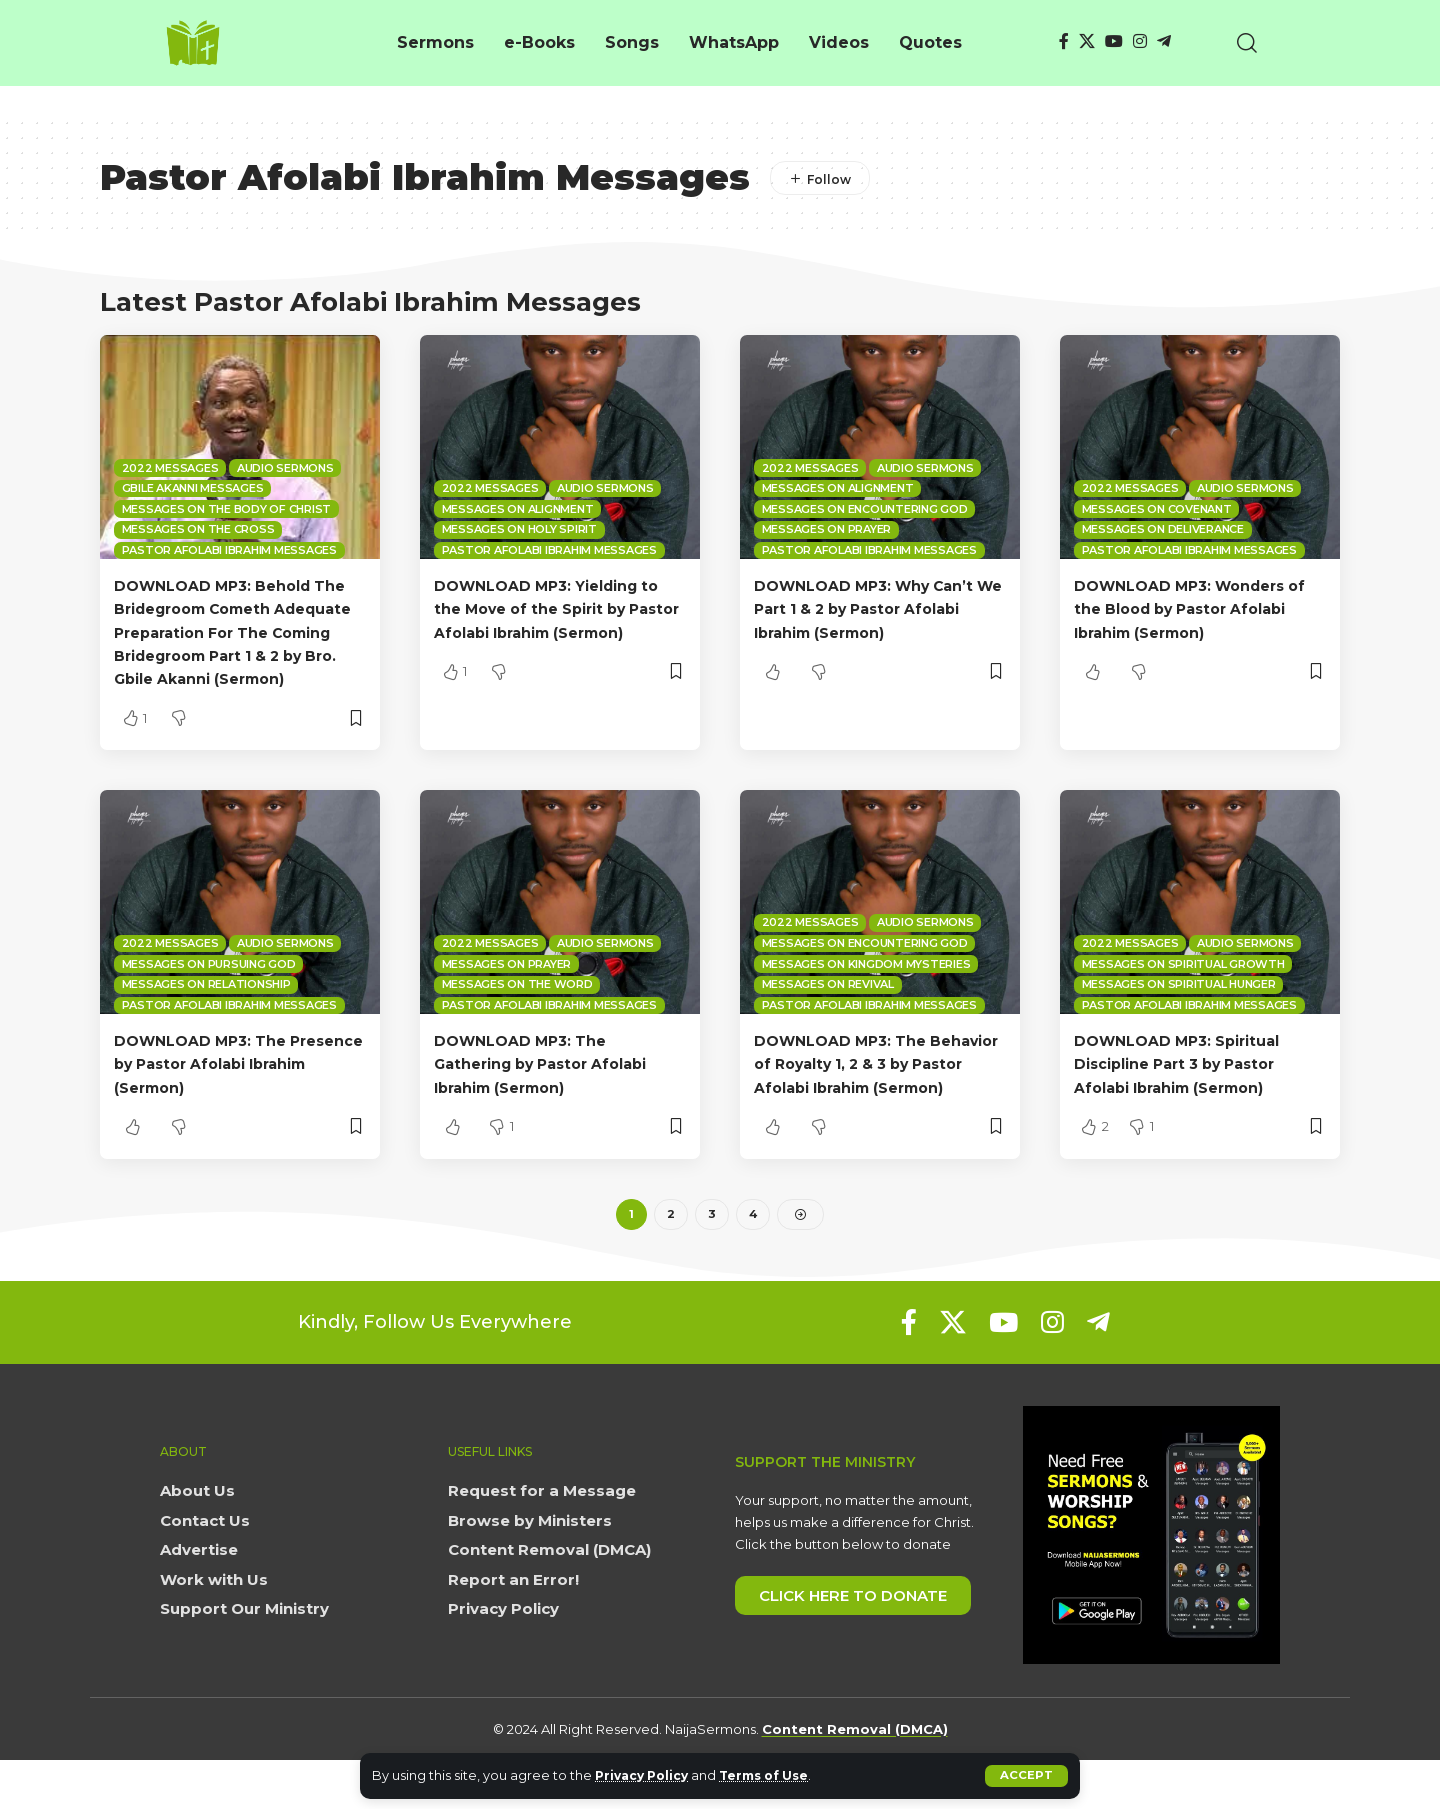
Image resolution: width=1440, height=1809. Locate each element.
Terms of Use (775, 1775)
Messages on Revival (828, 1007)
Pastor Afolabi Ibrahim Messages (229, 550)
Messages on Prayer (827, 529)
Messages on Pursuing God (209, 987)
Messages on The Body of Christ (227, 509)
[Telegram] (1164, 41)
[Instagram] (1140, 41)
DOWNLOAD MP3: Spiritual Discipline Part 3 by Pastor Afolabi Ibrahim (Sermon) (1188, 1086)
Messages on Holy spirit (519, 529)
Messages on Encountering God (865, 509)
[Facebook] (1064, 41)
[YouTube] (1114, 41)
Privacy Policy (645, 1775)
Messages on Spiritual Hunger (1179, 1007)
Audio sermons (285, 468)
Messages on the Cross (198, 529)
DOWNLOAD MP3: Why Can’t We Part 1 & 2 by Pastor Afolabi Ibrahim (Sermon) (877, 608)
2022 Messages (170, 468)
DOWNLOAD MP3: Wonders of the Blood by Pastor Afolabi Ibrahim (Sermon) (1192, 608)
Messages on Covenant (1157, 509)
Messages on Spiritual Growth (1183, 987)
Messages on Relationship (206, 1007)
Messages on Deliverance (1163, 529)
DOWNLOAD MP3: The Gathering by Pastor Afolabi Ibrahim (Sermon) (553, 1086)
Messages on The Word (517, 1007)
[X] (1087, 41)
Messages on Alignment (518, 509)
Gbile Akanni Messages (193, 488)
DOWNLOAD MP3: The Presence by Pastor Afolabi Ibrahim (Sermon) (230, 1086)
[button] (1026, 1776)
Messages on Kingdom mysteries (866, 987)
